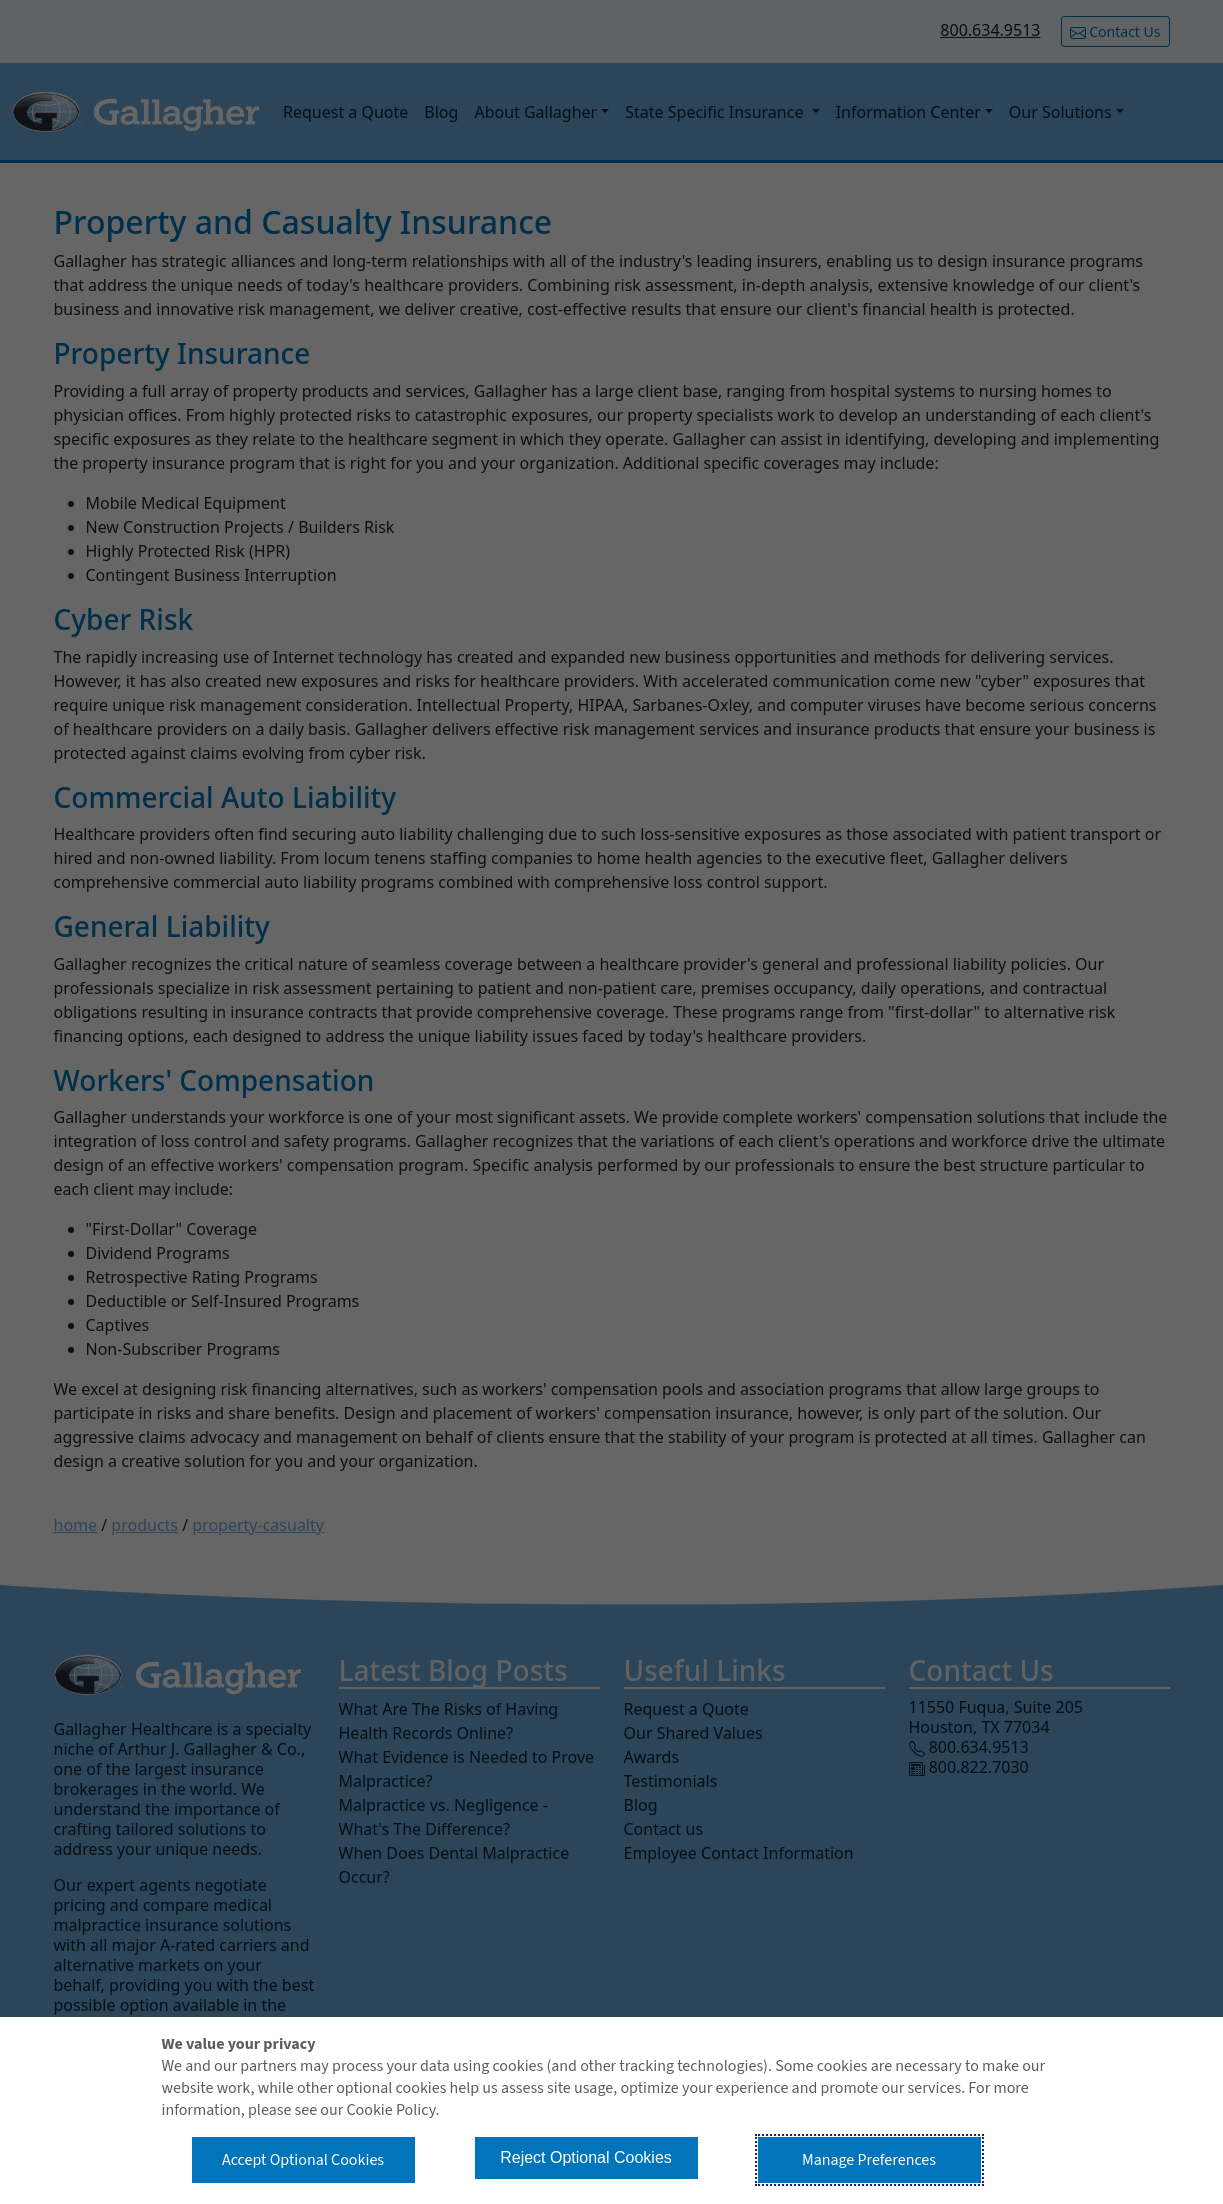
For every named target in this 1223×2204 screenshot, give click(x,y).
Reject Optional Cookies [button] (586, 2157)
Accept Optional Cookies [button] (303, 2160)
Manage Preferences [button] (869, 2160)
